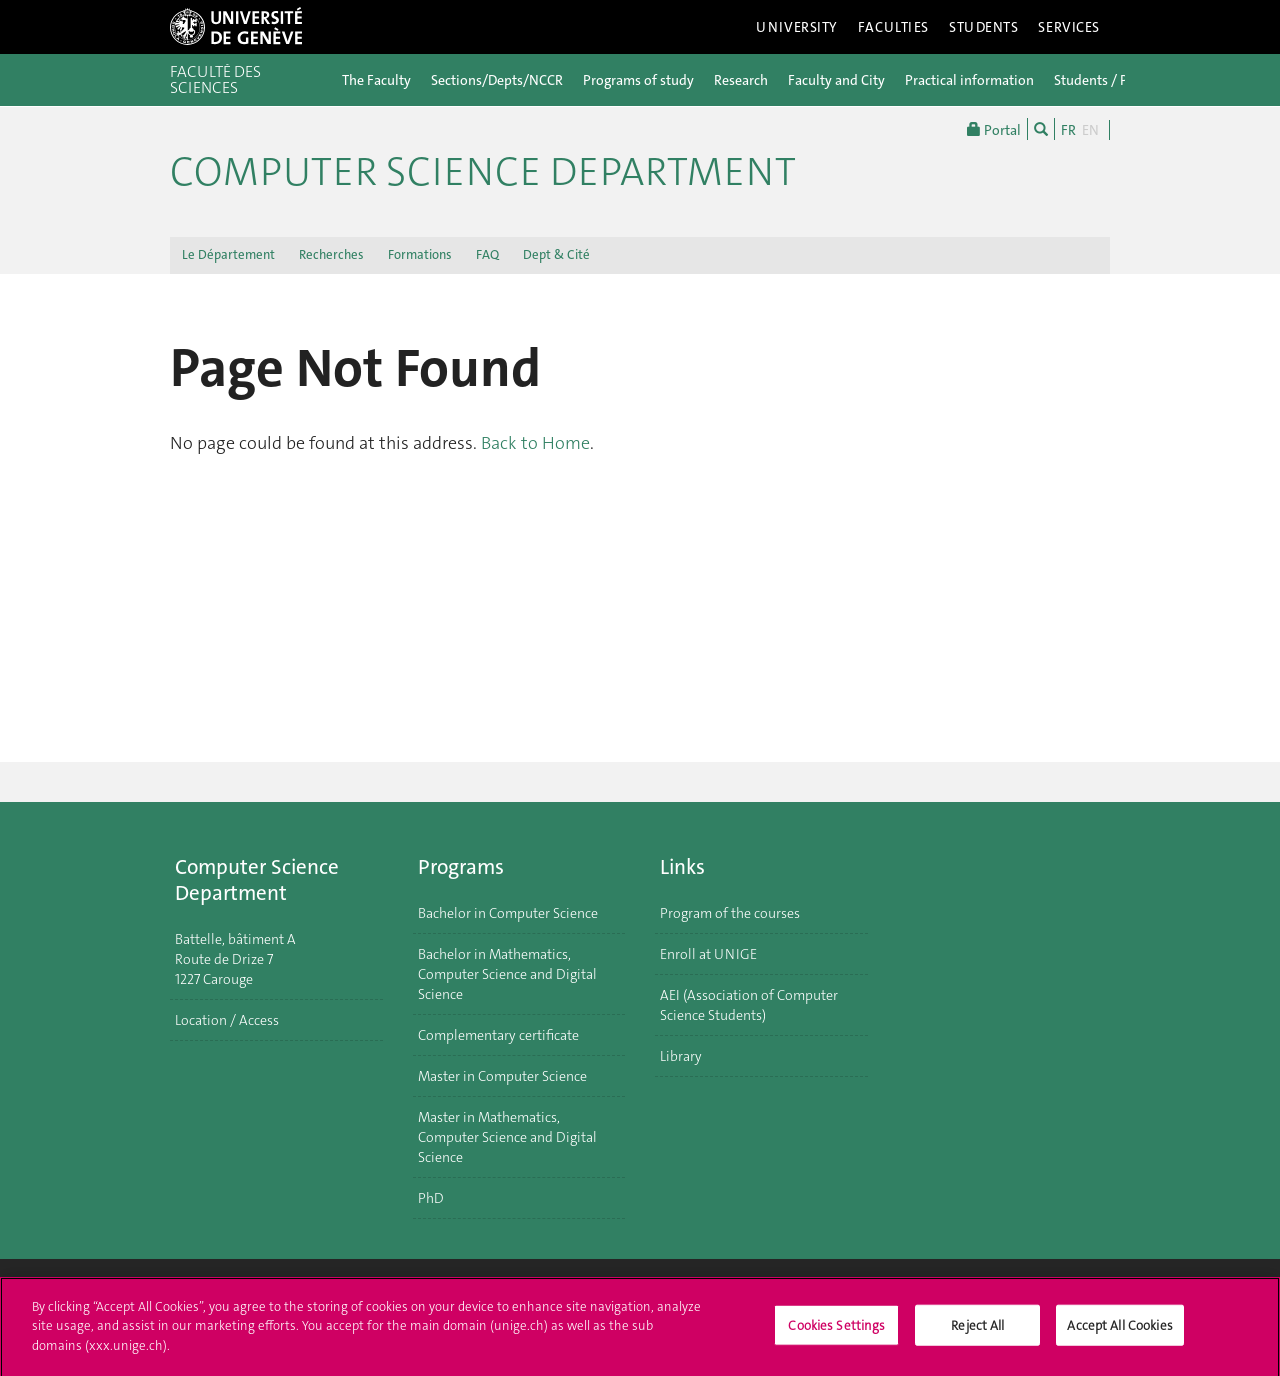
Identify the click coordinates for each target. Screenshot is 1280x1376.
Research (741, 80)
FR (1068, 130)
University (797, 27)
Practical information (969, 80)
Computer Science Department (483, 172)
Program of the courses (730, 913)
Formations (420, 254)
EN (1090, 130)
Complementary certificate (498, 1035)
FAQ (487, 254)
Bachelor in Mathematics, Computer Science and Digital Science (507, 974)
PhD (431, 1198)
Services (1069, 27)
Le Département (228, 254)
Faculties (893, 27)
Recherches (331, 254)
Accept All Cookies (1119, 1332)
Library (681, 1056)
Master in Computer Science (502, 1076)
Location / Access (227, 1020)
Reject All (977, 1332)
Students (984, 27)
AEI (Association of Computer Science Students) (749, 1005)
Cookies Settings (836, 1332)
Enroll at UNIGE (708, 954)
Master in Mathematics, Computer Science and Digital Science (507, 1137)
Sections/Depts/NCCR (497, 80)
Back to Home (535, 443)
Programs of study (638, 80)
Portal (994, 129)
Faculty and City (836, 80)
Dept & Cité (556, 254)
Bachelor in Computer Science (508, 913)
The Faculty (376, 80)
